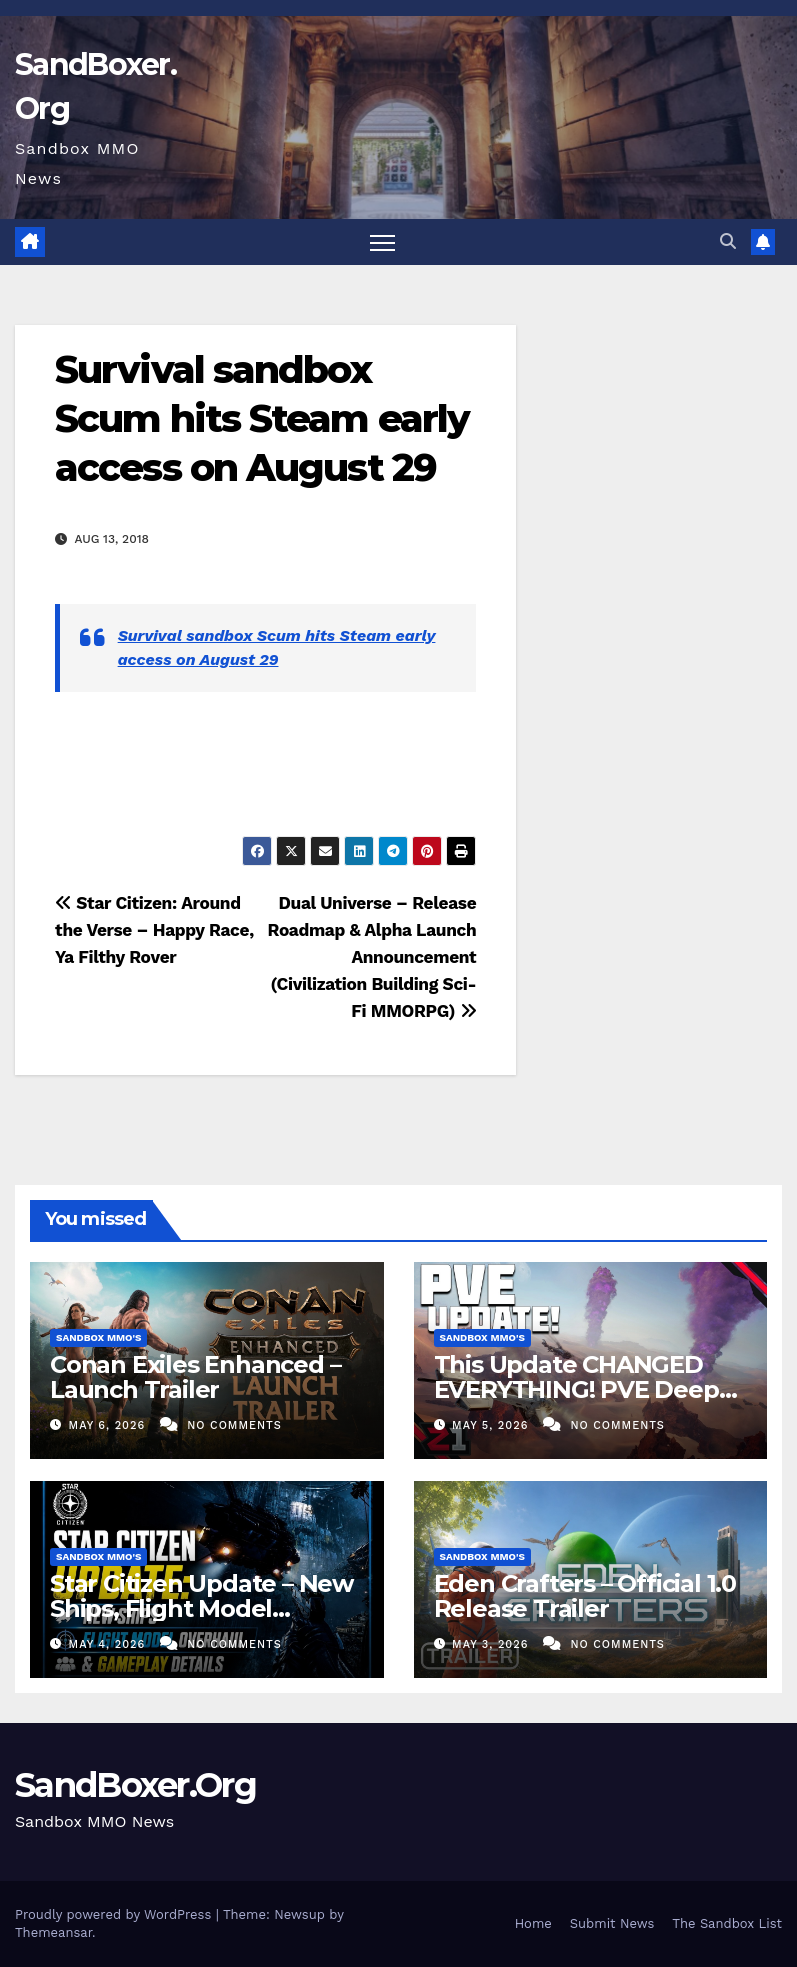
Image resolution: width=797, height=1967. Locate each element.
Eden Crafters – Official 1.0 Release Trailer (585, 1596)
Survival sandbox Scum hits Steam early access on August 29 (262, 419)
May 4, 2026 (109, 1644)
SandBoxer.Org (135, 1785)
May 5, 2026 (492, 1425)
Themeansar (53, 1932)
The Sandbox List (727, 1923)
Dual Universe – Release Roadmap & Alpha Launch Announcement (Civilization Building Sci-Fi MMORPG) (371, 957)
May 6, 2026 (109, 1425)
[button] (728, 241)
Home (533, 1923)
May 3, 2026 (492, 1644)
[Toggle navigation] (382, 242)
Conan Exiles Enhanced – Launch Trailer (195, 1377)
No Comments (234, 1425)
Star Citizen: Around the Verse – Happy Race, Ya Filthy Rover (154, 930)
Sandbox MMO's (98, 1337)
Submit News (612, 1923)
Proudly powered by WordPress (115, 1914)
